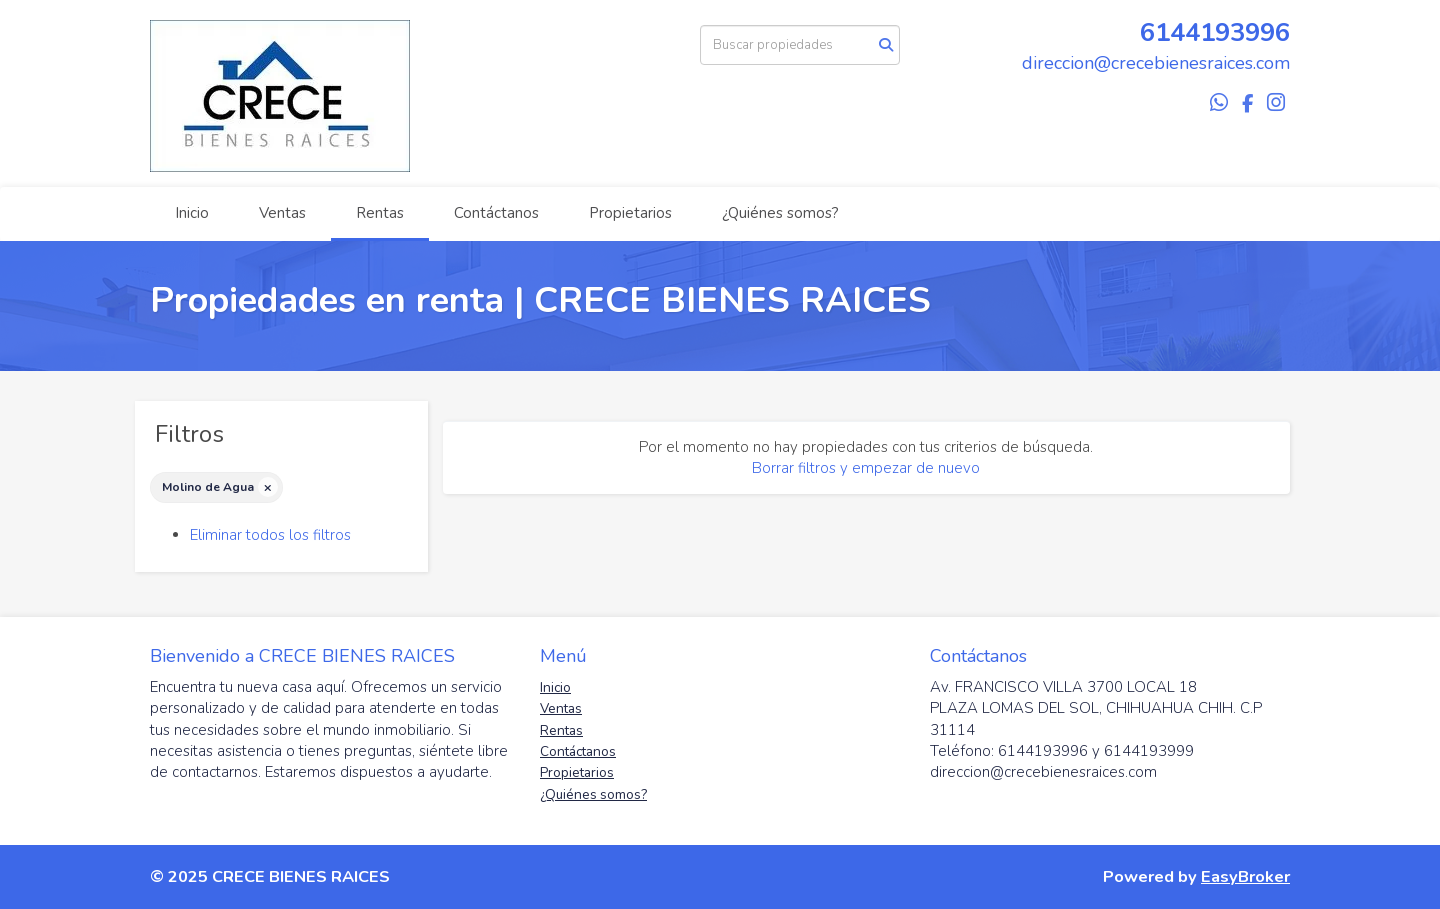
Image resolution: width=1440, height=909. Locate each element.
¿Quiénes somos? (780, 213)
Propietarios (630, 213)
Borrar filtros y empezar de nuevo (866, 468)
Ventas (282, 213)
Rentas (380, 213)
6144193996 (1215, 32)
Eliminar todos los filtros (270, 535)
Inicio (192, 213)
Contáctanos (496, 213)
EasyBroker (1245, 876)
